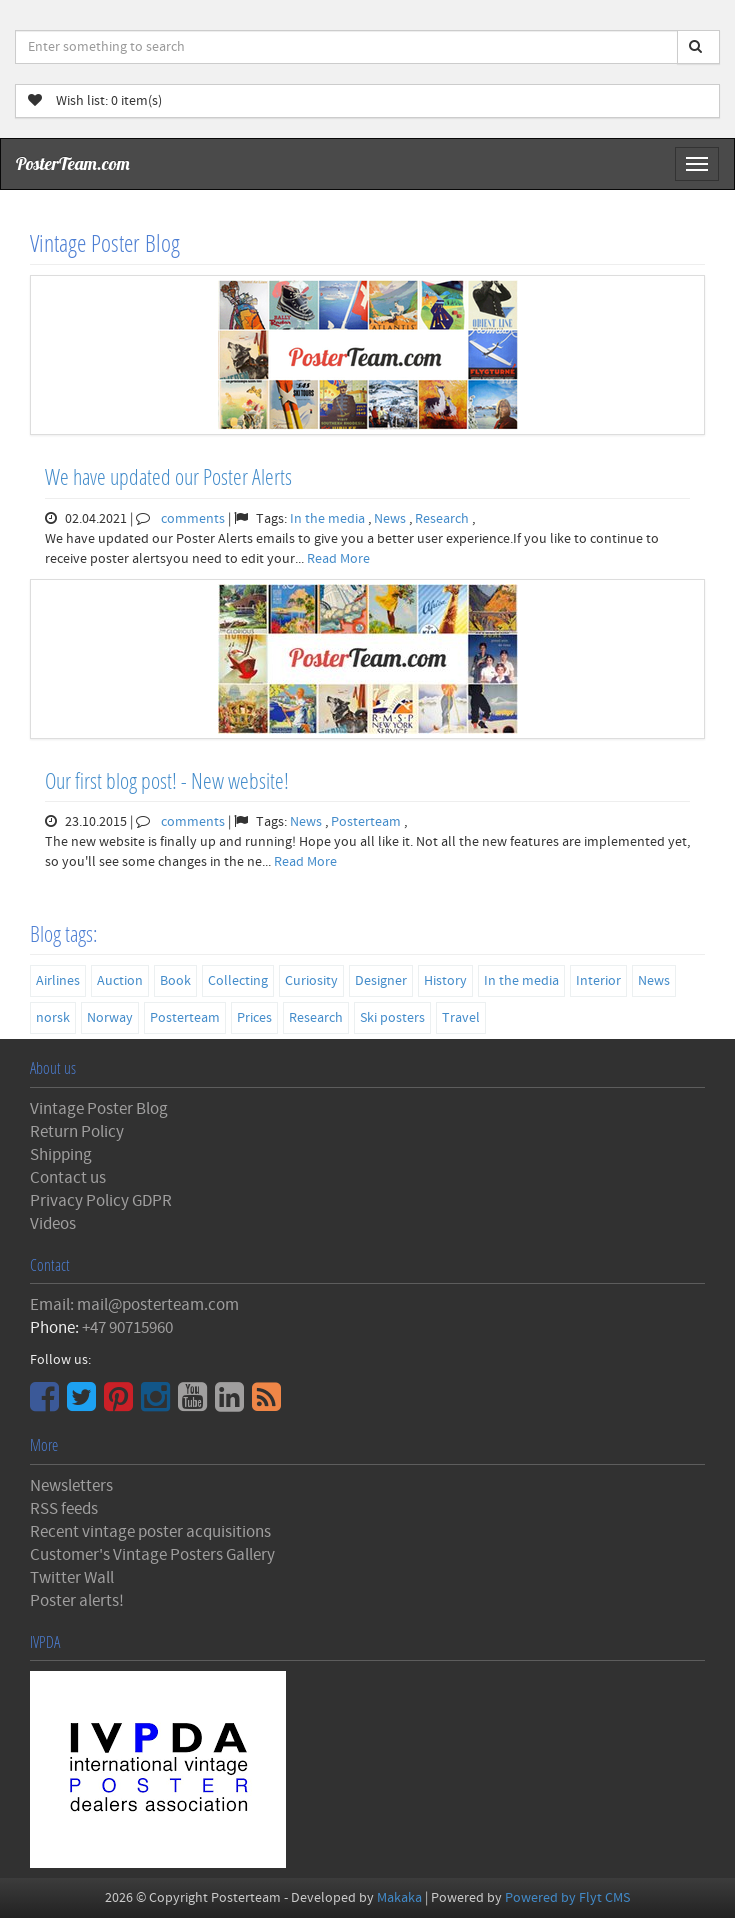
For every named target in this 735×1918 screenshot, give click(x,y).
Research (443, 519)
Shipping (61, 1155)
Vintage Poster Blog (99, 1109)
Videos (53, 1224)
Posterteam (367, 822)
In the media (329, 519)
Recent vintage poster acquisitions (150, 1532)
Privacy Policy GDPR (101, 1201)
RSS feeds (64, 1509)
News (391, 519)
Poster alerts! (77, 1601)
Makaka (399, 1898)
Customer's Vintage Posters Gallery (152, 1555)
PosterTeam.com (73, 163)
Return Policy (77, 1132)
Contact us (68, 1178)
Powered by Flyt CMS (567, 1898)
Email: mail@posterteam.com (134, 1305)
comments (193, 519)
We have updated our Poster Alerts (168, 476)
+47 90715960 (127, 1328)
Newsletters (71, 1486)
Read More (338, 559)
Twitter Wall (72, 1578)
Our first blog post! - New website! (167, 780)
